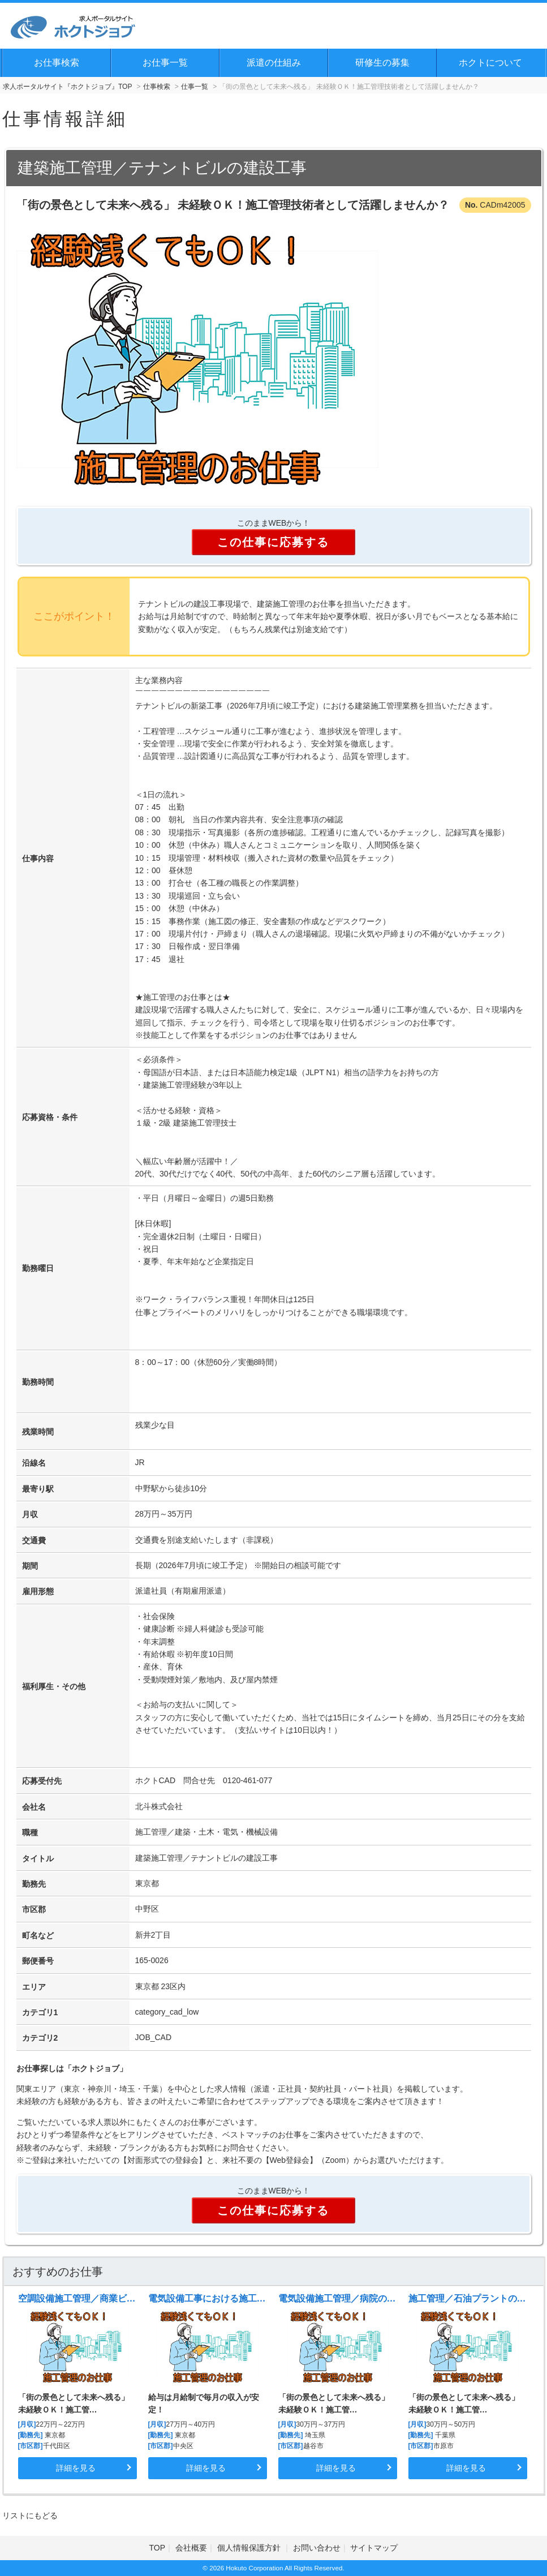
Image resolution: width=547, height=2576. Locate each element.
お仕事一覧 (165, 62)
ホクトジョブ (95, 2068)
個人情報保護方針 (250, 2547)
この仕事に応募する (273, 542)
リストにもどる (30, 2515)
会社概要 (191, 2547)
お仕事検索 (56, 62)
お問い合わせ (317, 2547)
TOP (157, 2547)
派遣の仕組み (274, 62)
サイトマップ (374, 2547)
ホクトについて (490, 62)
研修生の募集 (382, 62)
